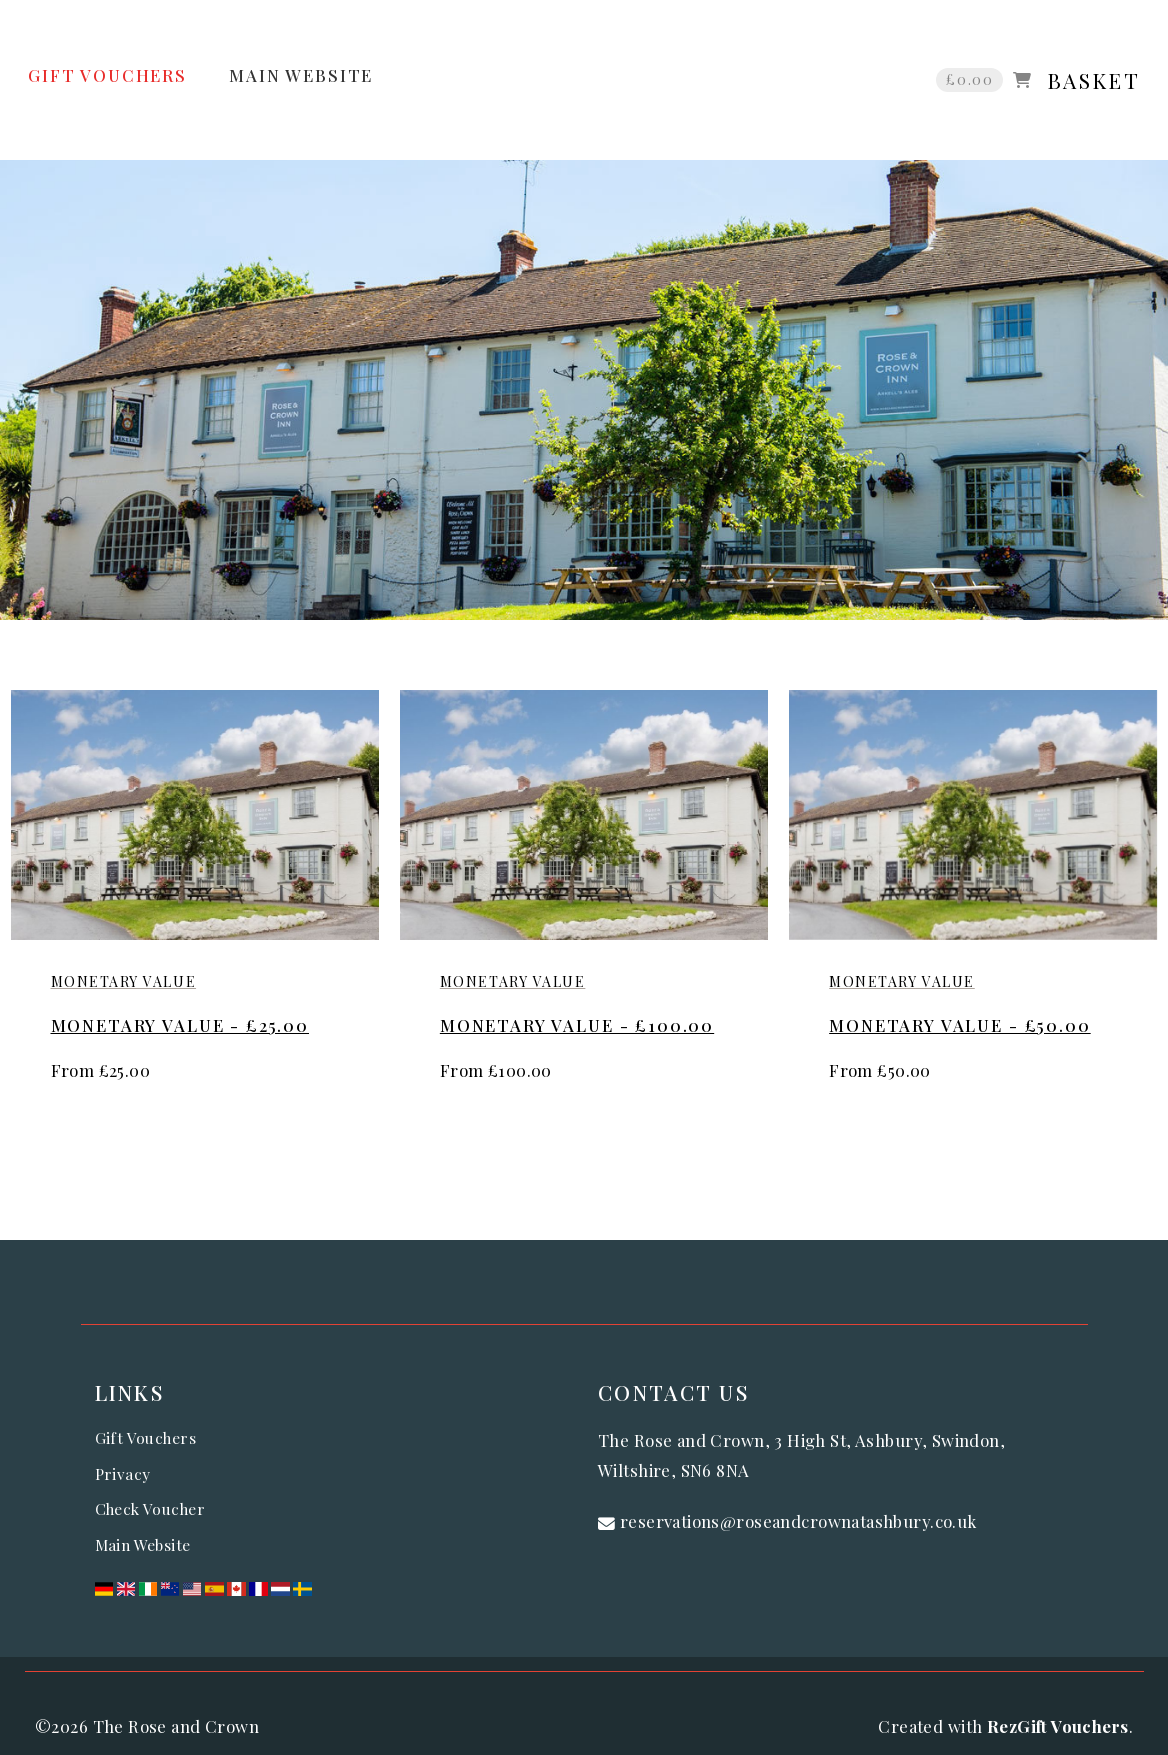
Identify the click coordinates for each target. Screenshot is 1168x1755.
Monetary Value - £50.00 (960, 1025)
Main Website (143, 1544)
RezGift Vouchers (1058, 1726)
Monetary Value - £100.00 (577, 1025)
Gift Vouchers (145, 1437)
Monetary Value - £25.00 (180, 1025)
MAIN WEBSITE (301, 75)
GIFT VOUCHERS (107, 75)
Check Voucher (150, 1508)
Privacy (123, 1473)
